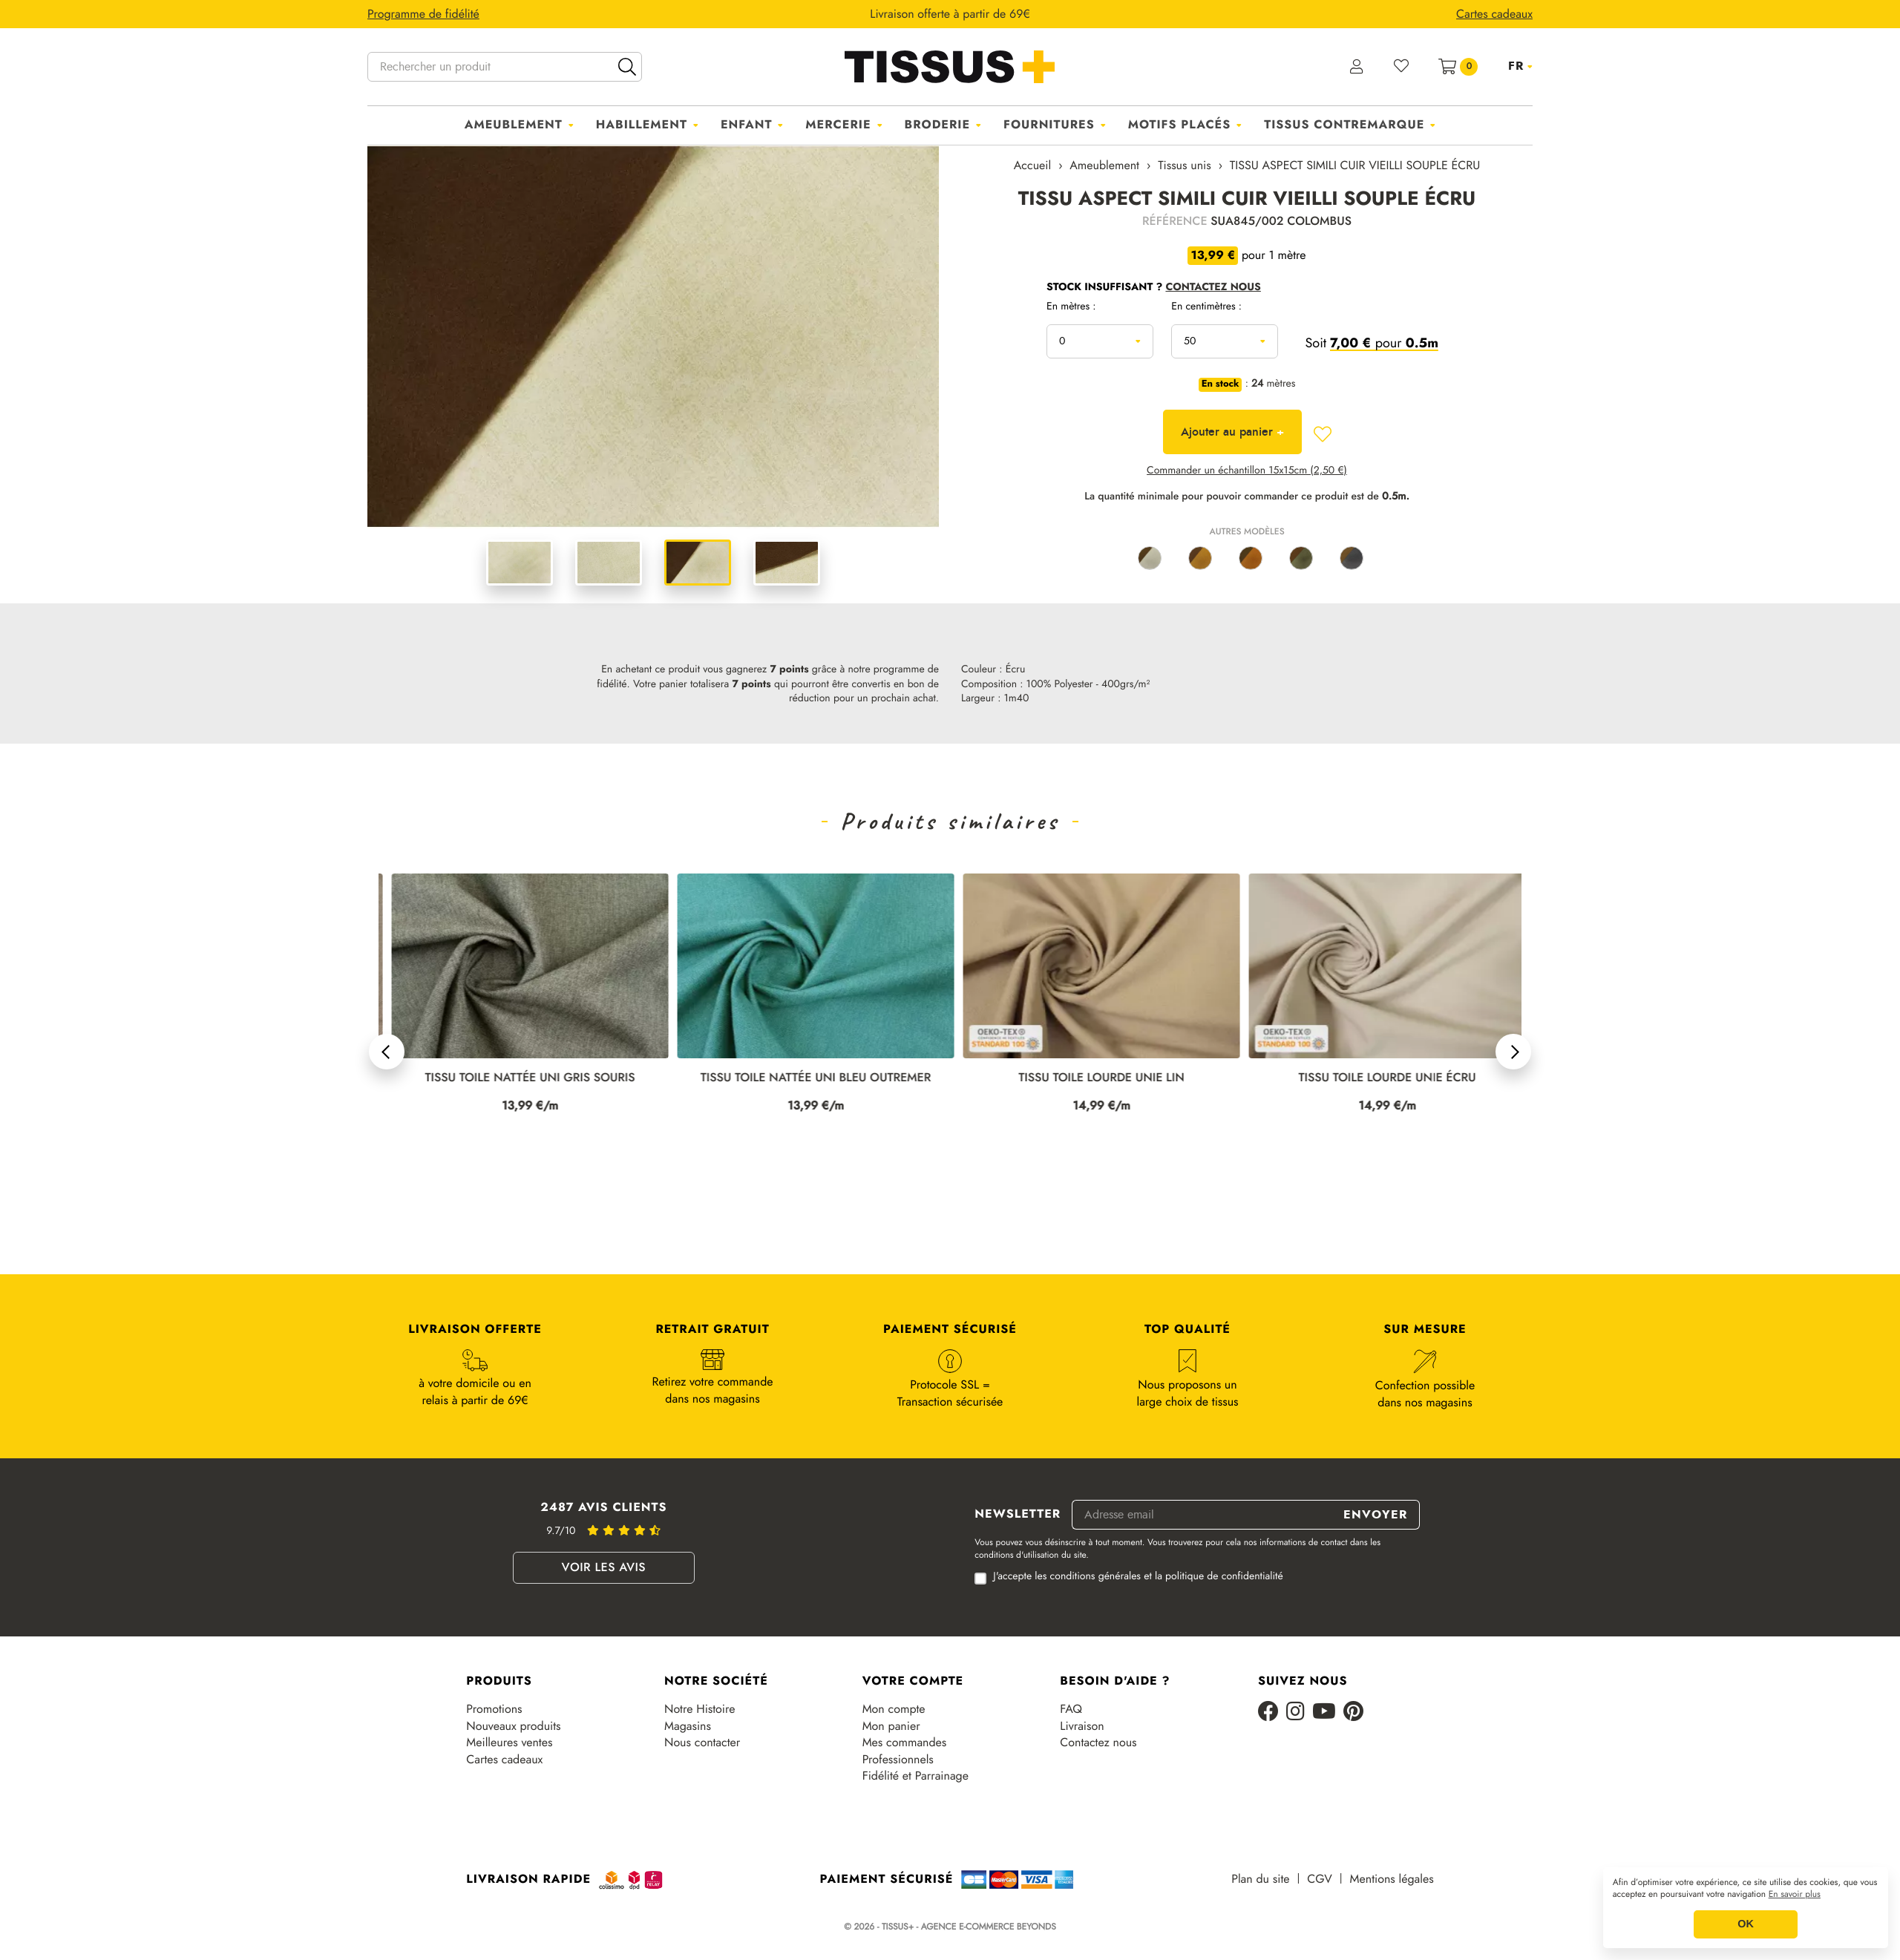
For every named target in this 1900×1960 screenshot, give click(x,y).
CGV (1319, 1879)
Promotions (494, 1709)
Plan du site (1260, 1879)
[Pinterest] (1353, 1712)
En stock (1220, 384)
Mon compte (894, 1709)
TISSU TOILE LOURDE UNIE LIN (1374, 1077)
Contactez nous (1098, 1742)
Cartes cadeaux (504, 1759)
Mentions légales (1392, 1879)
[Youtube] (1324, 1712)
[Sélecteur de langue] (1520, 66)
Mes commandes (904, 1742)
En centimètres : (1206, 307)
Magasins (687, 1726)
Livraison (1082, 1726)
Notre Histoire (699, 1709)
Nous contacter (702, 1742)
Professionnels (898, 1759)
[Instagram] (1295, 1712)
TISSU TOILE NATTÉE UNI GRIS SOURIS (803, 1077)
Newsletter (1017, 1515)
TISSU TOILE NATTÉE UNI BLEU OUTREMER (1088, 1077)
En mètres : (1071, 307)
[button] (386, 1051)
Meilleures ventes (509, 1742)
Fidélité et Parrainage (915, 1776)
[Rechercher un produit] (504, 67)
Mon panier (891, 1726)
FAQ (1071, 1709)
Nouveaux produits (513, 1726)
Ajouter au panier (1232, 431)
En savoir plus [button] (1795, 1895)
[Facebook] (1268, 1712)
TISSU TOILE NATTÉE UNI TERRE (517, 1077)
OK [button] (1745, 1924)
